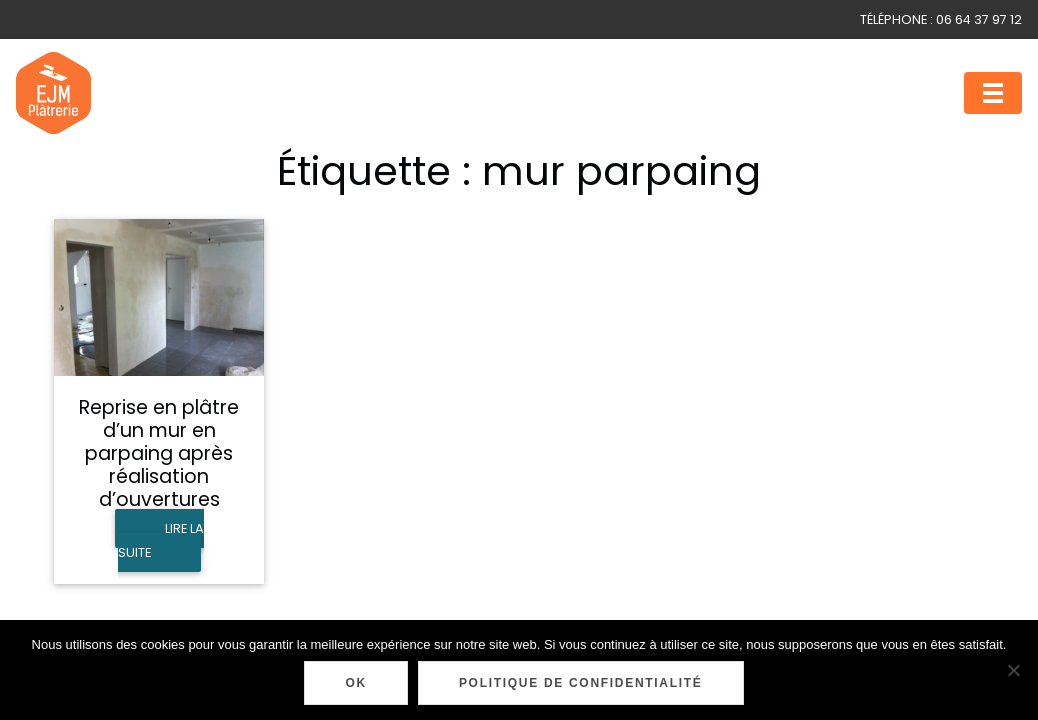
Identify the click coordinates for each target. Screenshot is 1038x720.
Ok (355, 683)
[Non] (1013, 670)
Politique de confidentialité (581, 683)
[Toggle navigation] (993, 93)
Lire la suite (161, 540)
